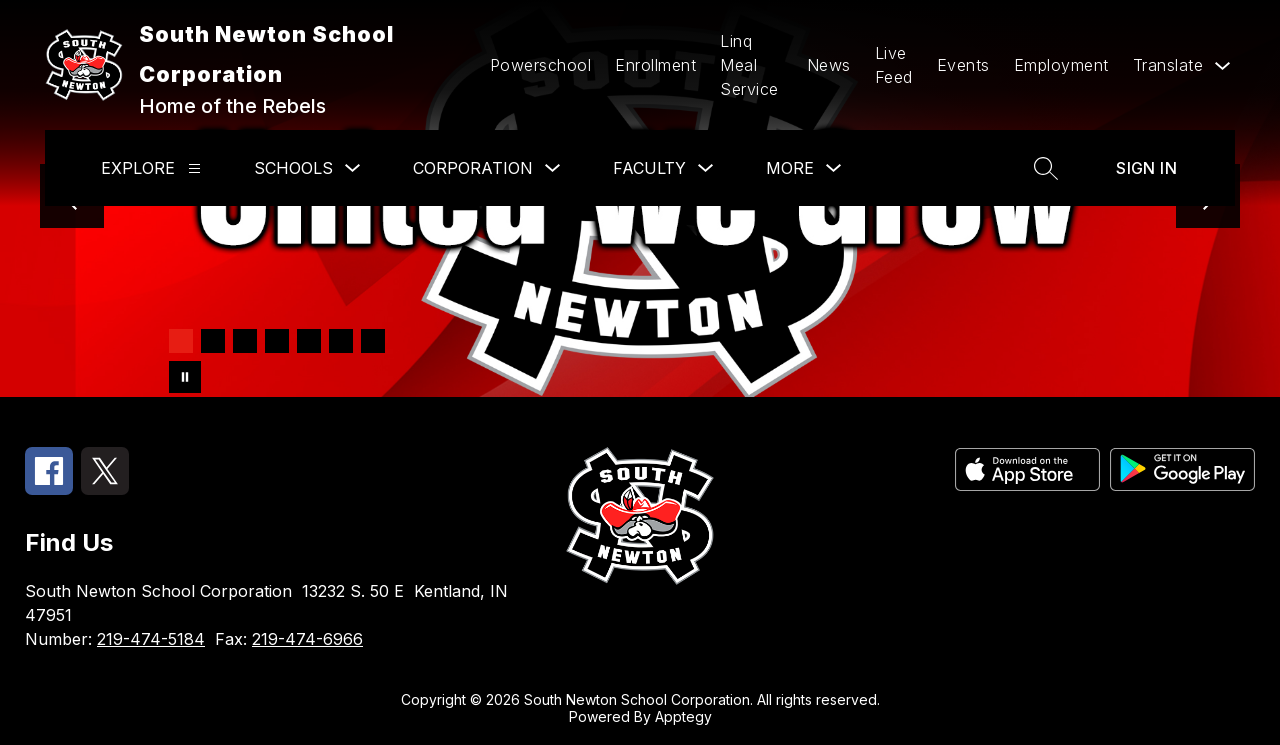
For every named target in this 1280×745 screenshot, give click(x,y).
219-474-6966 (307, 639)
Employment (1061, 65)
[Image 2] (213, 341)
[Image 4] (277, 341)
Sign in (1146, 168)
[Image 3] (245, 341)
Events (963, 65)
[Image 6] (341, 341)
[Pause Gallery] (185, 377)
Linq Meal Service (749, 65)
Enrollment (655, 65)
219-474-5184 (151, 639)
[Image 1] (181, 341)
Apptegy (683, 716)
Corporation (473, 168)
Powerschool (541, 65)
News (829, 65)
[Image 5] (309, 341)
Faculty (649, 168)
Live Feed (894, 65)
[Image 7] (373, 341)
